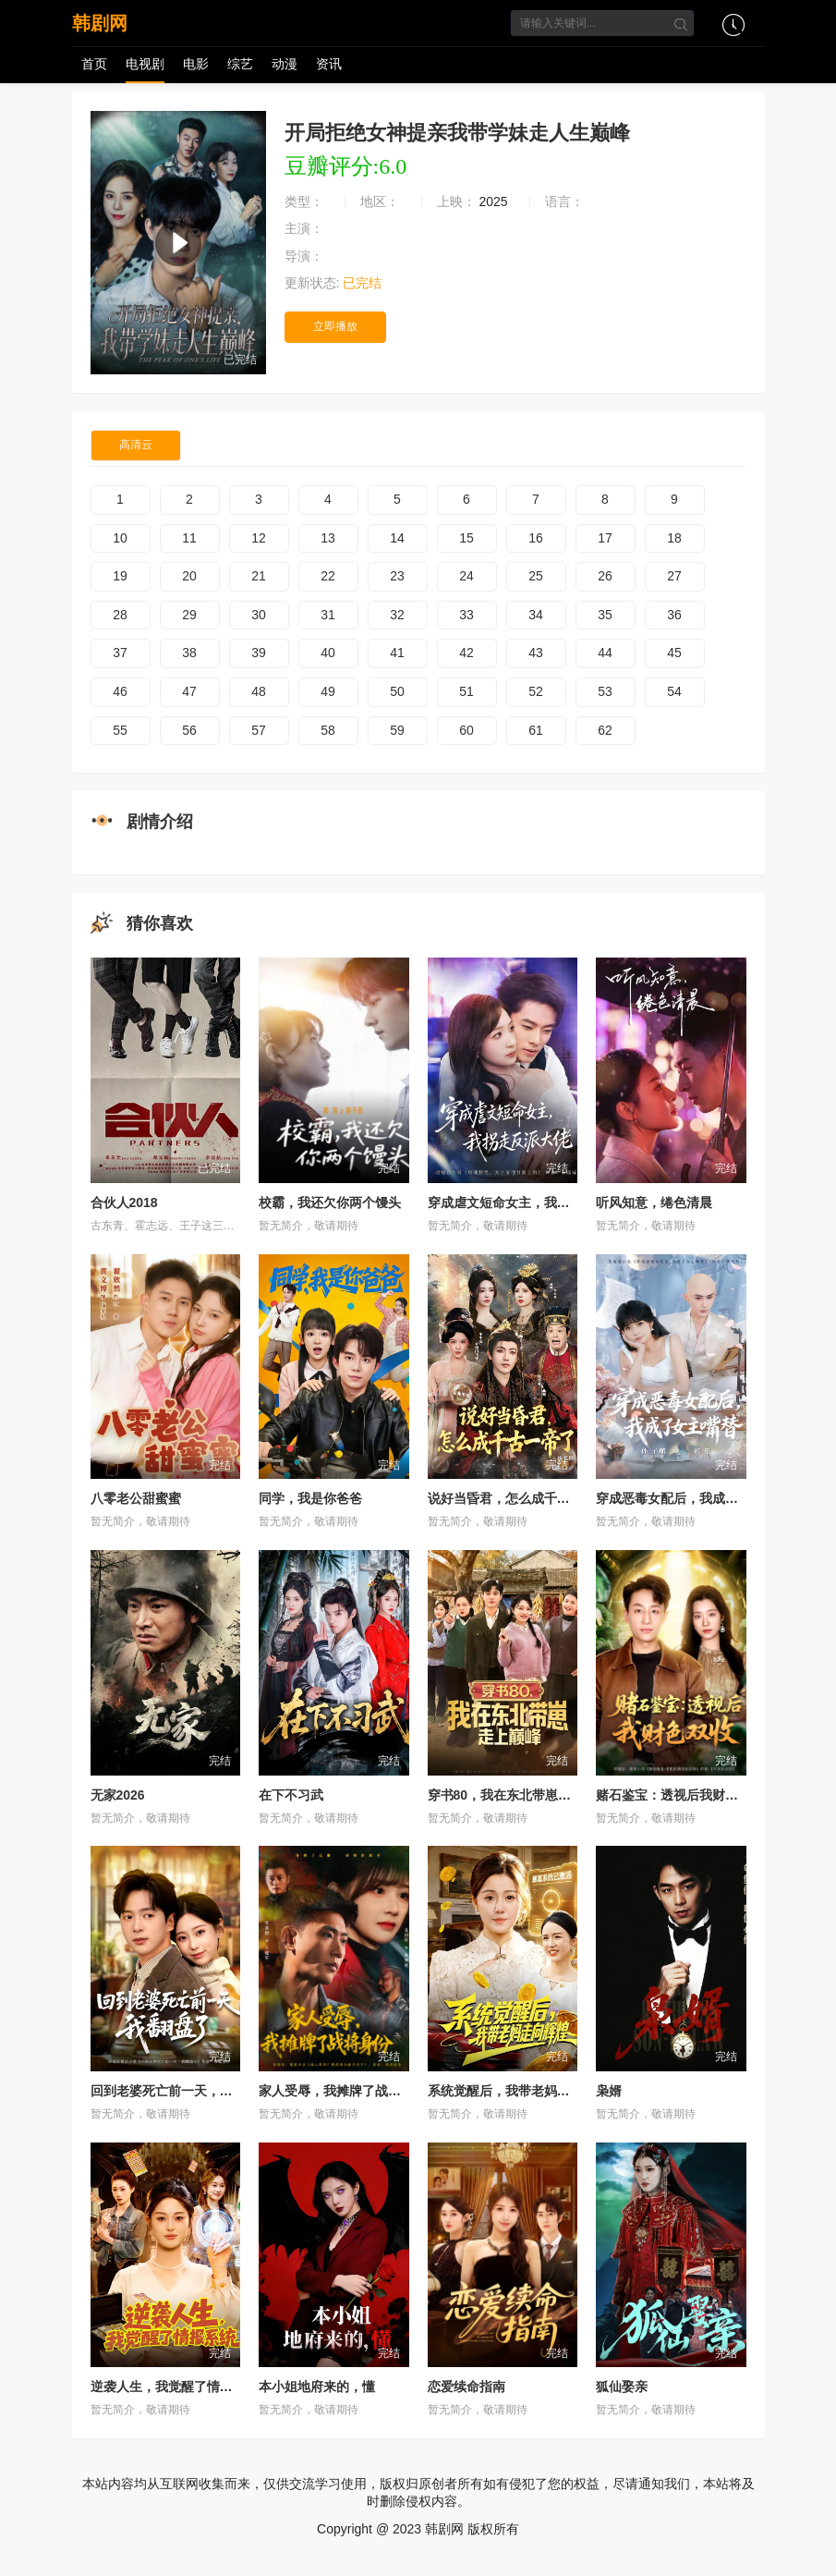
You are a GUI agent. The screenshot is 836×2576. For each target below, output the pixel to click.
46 (120, 691)
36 (674, 614)
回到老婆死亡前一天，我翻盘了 (181, 2090)
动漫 (284, 63)
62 (605, 730)
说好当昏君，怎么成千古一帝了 (518, 1498)
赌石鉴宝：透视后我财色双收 (680, 1795)
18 (674, 538)
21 (258, 575)
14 (397, 538)
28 (120, 614)
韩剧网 (99, 23)
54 (674, 691)
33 (466, 614)
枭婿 (609, 2090)
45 (674, 652)
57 (258, 730)
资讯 (329, 63)
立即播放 (335, 326)
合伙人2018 (124, 1202)
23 (397, 575)
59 (397, 730)
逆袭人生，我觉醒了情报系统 (175, 2386)
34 (535, 614)
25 (535, 575)
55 (120, 730)
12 (258, 538)
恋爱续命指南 (466, 2386)
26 (605, 575)
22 (328, 575)
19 (120, 575)
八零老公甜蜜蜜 (136, 1498)
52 (535, 691)
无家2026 (118, 1795)
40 (328, 652)
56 (189, 730)
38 (189, 652)
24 (466, 575)
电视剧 (145, 63)
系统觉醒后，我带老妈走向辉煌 (518, 2090)
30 (258, 614)
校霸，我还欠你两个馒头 (330, 1202)
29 (189, 614)
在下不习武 (291, 1795)
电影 (196, 63)
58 (328, 730)
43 (535, 652)
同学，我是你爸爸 (310, 1498)
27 (674, 575)
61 (535, 730)
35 (605, 614)
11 (189, 538)
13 (328, 538)
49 (328, 691)
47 (189, 691)
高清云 (135, 444)
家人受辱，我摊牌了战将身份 (343, 2090)
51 (466, 691)
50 (397, 691)
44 (605, 652)
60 (466, 730)
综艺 (240, 63)
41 (397, 652)
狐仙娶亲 (622, 2386)
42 (466, 652)
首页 (94, 63)
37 (120, 652)
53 (605, 691)
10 (120, 538)
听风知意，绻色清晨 (654, 1202)
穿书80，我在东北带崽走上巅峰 (519, 1795)
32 (397, 614)
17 (605, 538)
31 (328, 614)
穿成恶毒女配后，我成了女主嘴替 (693, 1498)
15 (466, 538)
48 (258, 691)
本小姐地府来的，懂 (317, 2386)
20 (189, 575)
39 (258, 652)
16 (535, 538)
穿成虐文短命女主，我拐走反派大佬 (531, 1202)
